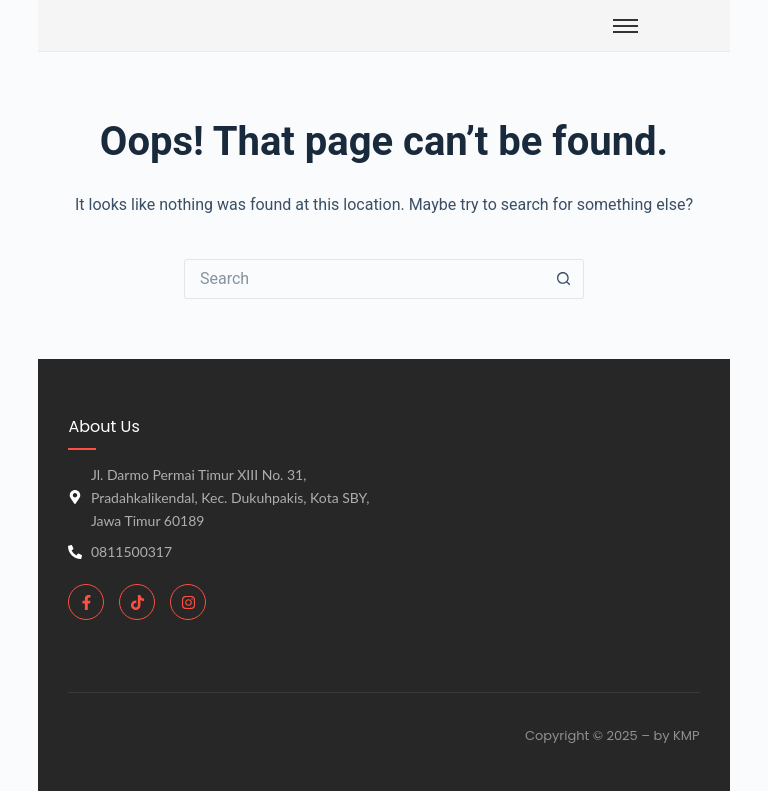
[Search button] (564, 279)
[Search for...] (364, 279)
